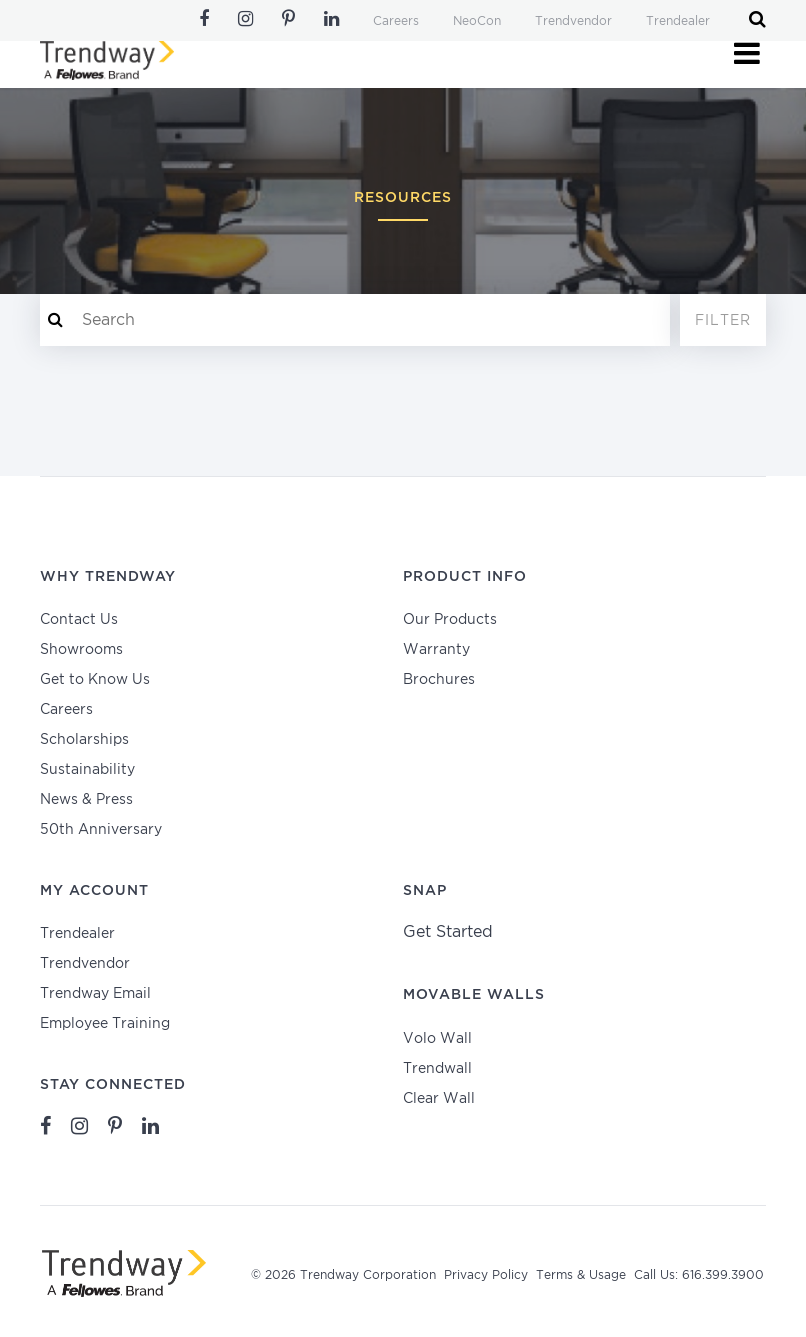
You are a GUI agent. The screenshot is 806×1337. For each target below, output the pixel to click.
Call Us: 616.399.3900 (699, 1275)
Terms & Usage (581, 1275)
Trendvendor (573, 21)
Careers (396, 21)
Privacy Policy (486, 1275)
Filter (723, 321)
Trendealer (678, 21)
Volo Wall (437, 1039)
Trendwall (437, 1069)
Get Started (448, 932)
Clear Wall (439, 1099)
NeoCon (477, 21)
